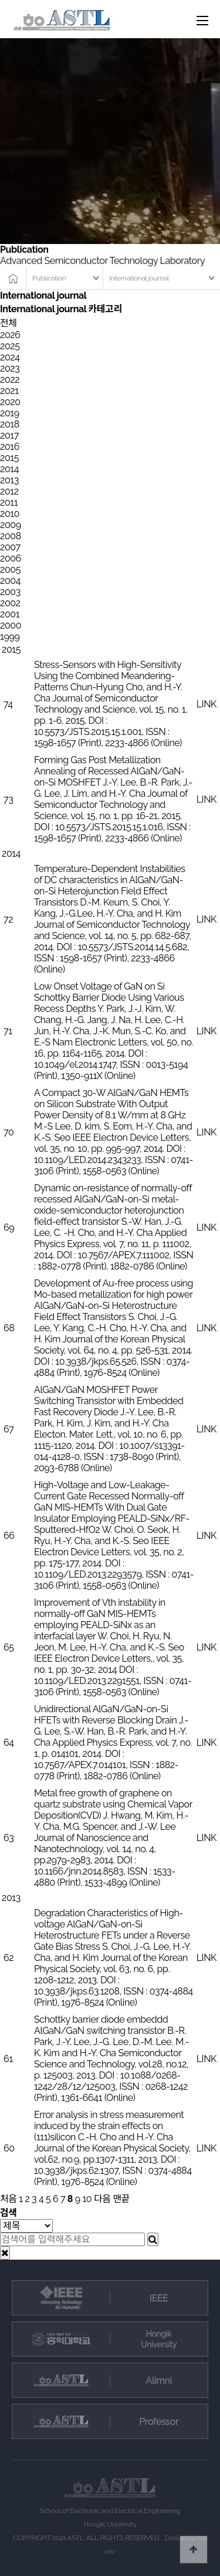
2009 (10, 524)
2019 (9, 413)
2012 (9, 491)
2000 (10, 625)
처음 (8, 2198)
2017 (9, 435)
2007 (10, 547)
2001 (9, 614)
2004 (10, 580)
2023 (9, 368)
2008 (10, 536)
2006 (10, 558)
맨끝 (121, 2198)
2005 (10, 569)
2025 (10, 346)
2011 (9, 502)
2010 (9, 513)
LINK (206, 704)
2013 (9, 480)
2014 (9, 469)
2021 (9, 390)
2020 (10, 401)
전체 (8, 323)
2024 (10, 357)
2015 (9, 457)
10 (87, 2198)
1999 (9, 636)
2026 (10, 334)
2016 (9, 446)
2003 (10, 591)
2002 (10, 603)
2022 (9, 379)
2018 (9, 424)
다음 (102, 2198)
